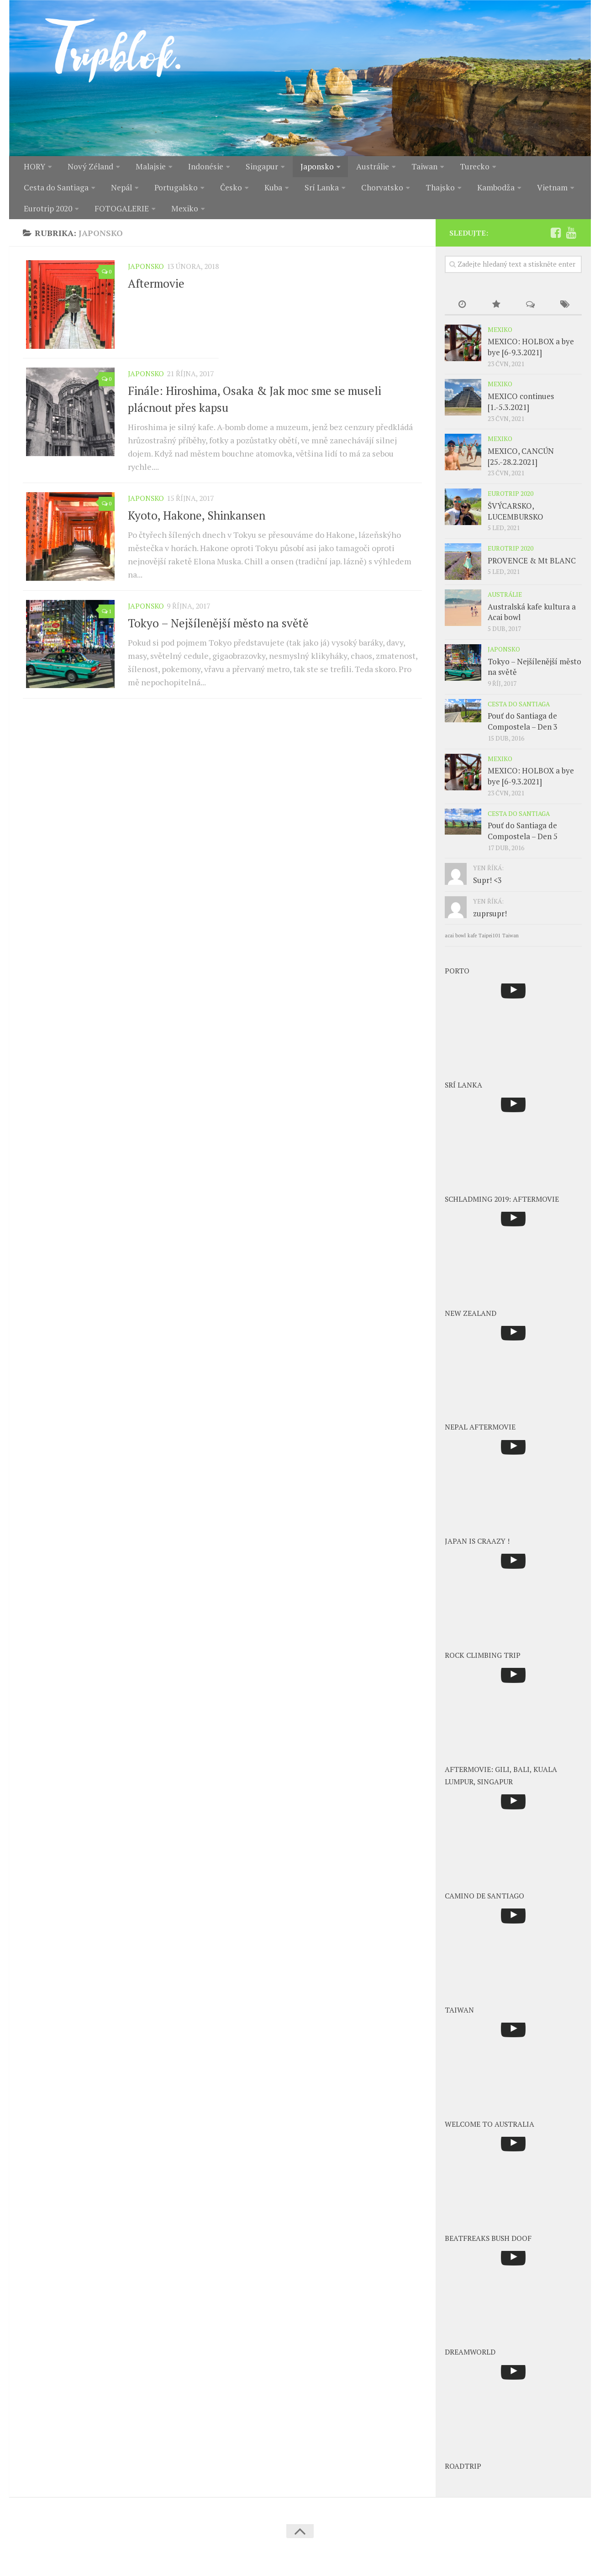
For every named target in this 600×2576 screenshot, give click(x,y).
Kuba (179, 190)
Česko (139, 190)
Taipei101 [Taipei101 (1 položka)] (489, 942)
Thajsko (339, 190)
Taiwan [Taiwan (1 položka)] (510, 942)
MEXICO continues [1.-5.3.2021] (521, 408)
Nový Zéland (88, 167)
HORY (33, 167)
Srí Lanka (225, 190)
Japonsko (310, 167)
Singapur (257, 167)
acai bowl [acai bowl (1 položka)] (455, 942)
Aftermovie (156, 290)
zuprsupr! (490, 920)
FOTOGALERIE (50, 214)
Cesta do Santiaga (530, 167)
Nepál (33, 190)
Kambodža (393, 190)
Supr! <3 (487, 887)
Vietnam (448, 190)
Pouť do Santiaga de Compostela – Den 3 (523, 728)
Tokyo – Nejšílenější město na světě (218, 634)
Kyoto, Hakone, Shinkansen (196, 524)
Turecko (462, 167)
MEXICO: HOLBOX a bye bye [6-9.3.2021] (531, 353)
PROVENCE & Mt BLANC (532, 567)
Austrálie (364, 167)
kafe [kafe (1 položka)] (472, 942)
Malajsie (147, 167)
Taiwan (413, 167)
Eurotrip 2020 (509, 190)
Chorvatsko (284, 190)
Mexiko (112, 214)
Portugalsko (86, 190)
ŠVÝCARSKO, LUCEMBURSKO (515, 518)
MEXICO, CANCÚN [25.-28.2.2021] (521, 463)
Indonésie (202, 167)
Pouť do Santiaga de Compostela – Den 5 (523, 837)
